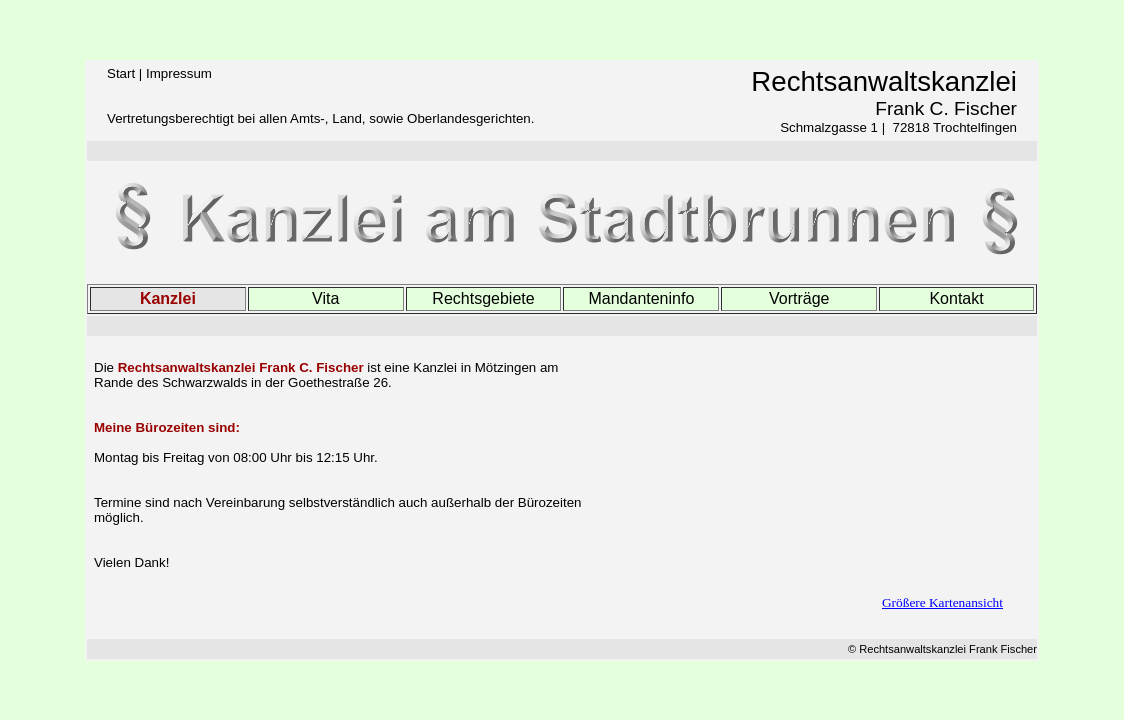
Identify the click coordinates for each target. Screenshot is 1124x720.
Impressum (179, 73)
